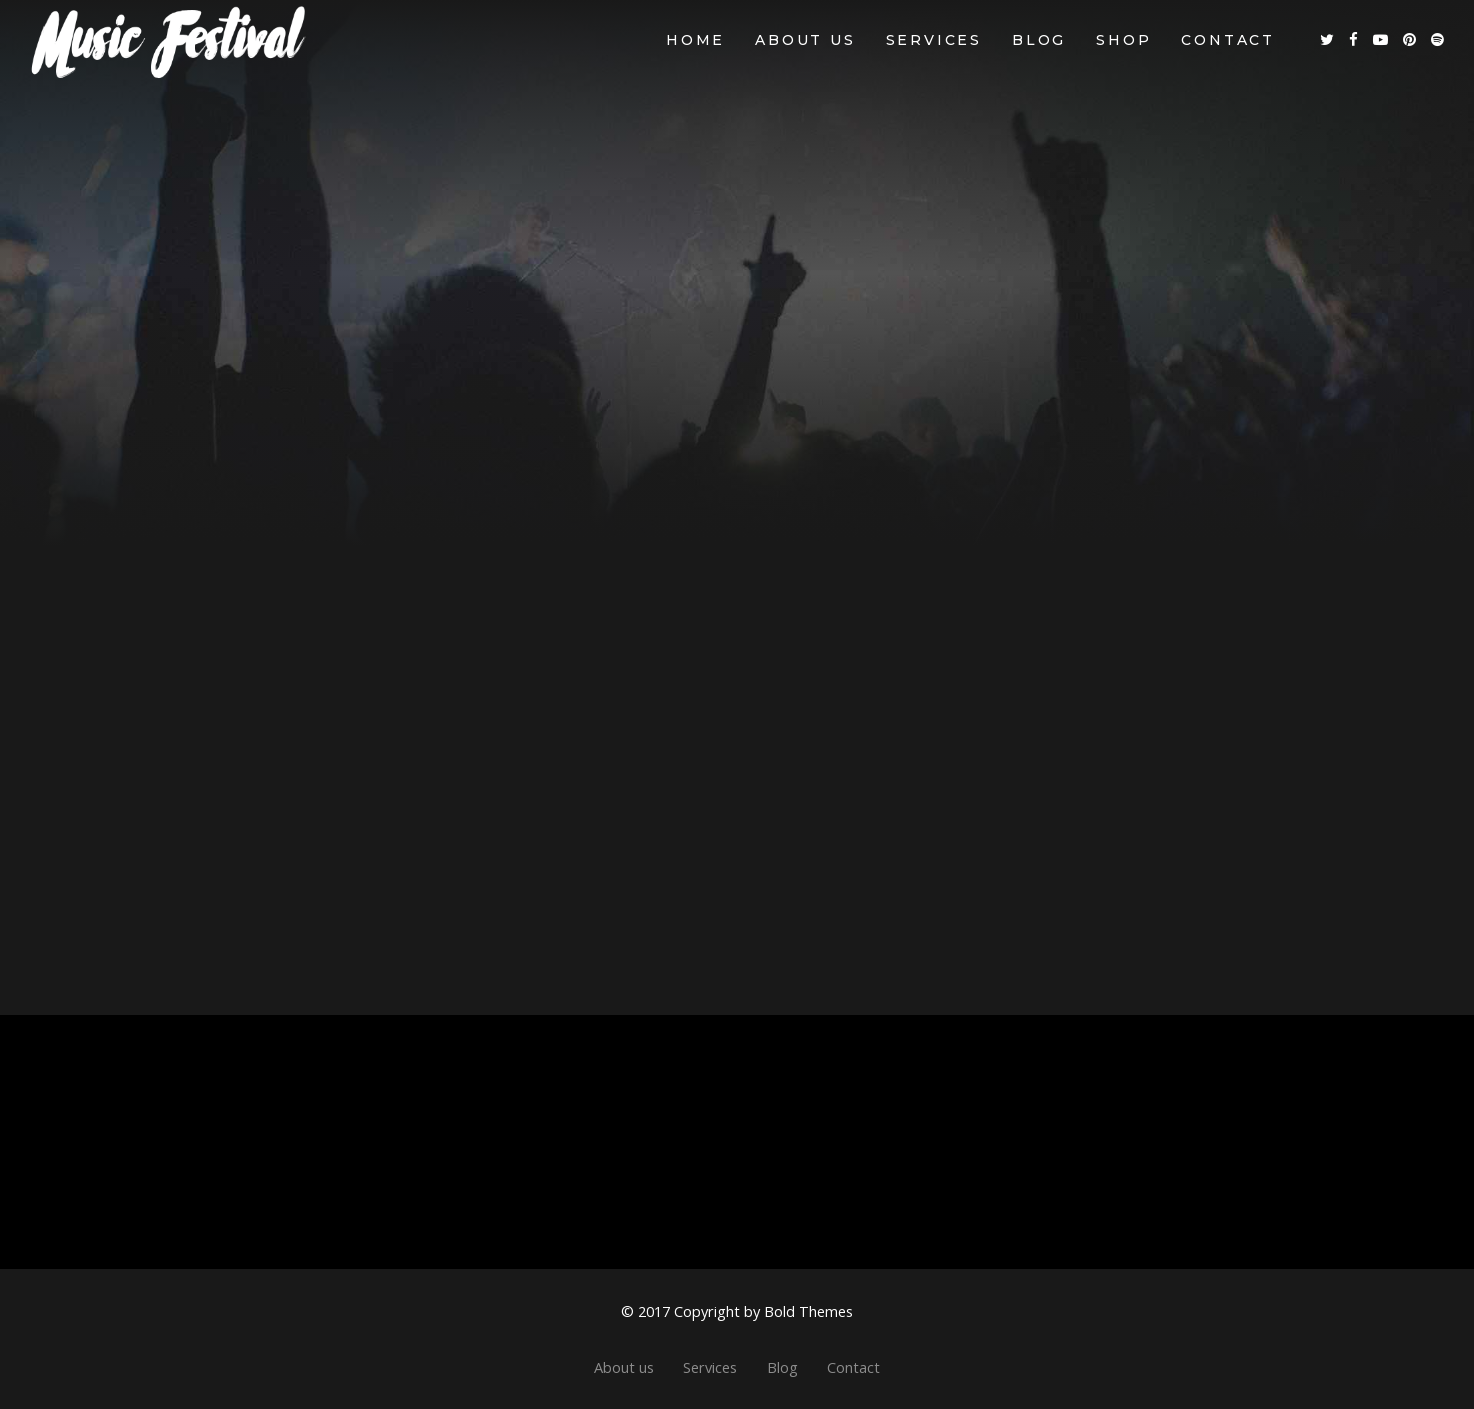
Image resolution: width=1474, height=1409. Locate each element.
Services (934, 40)
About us (805, 40)
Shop (1123, 40)
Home (695, 40)
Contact (1228, 40)
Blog (1039, 40)
